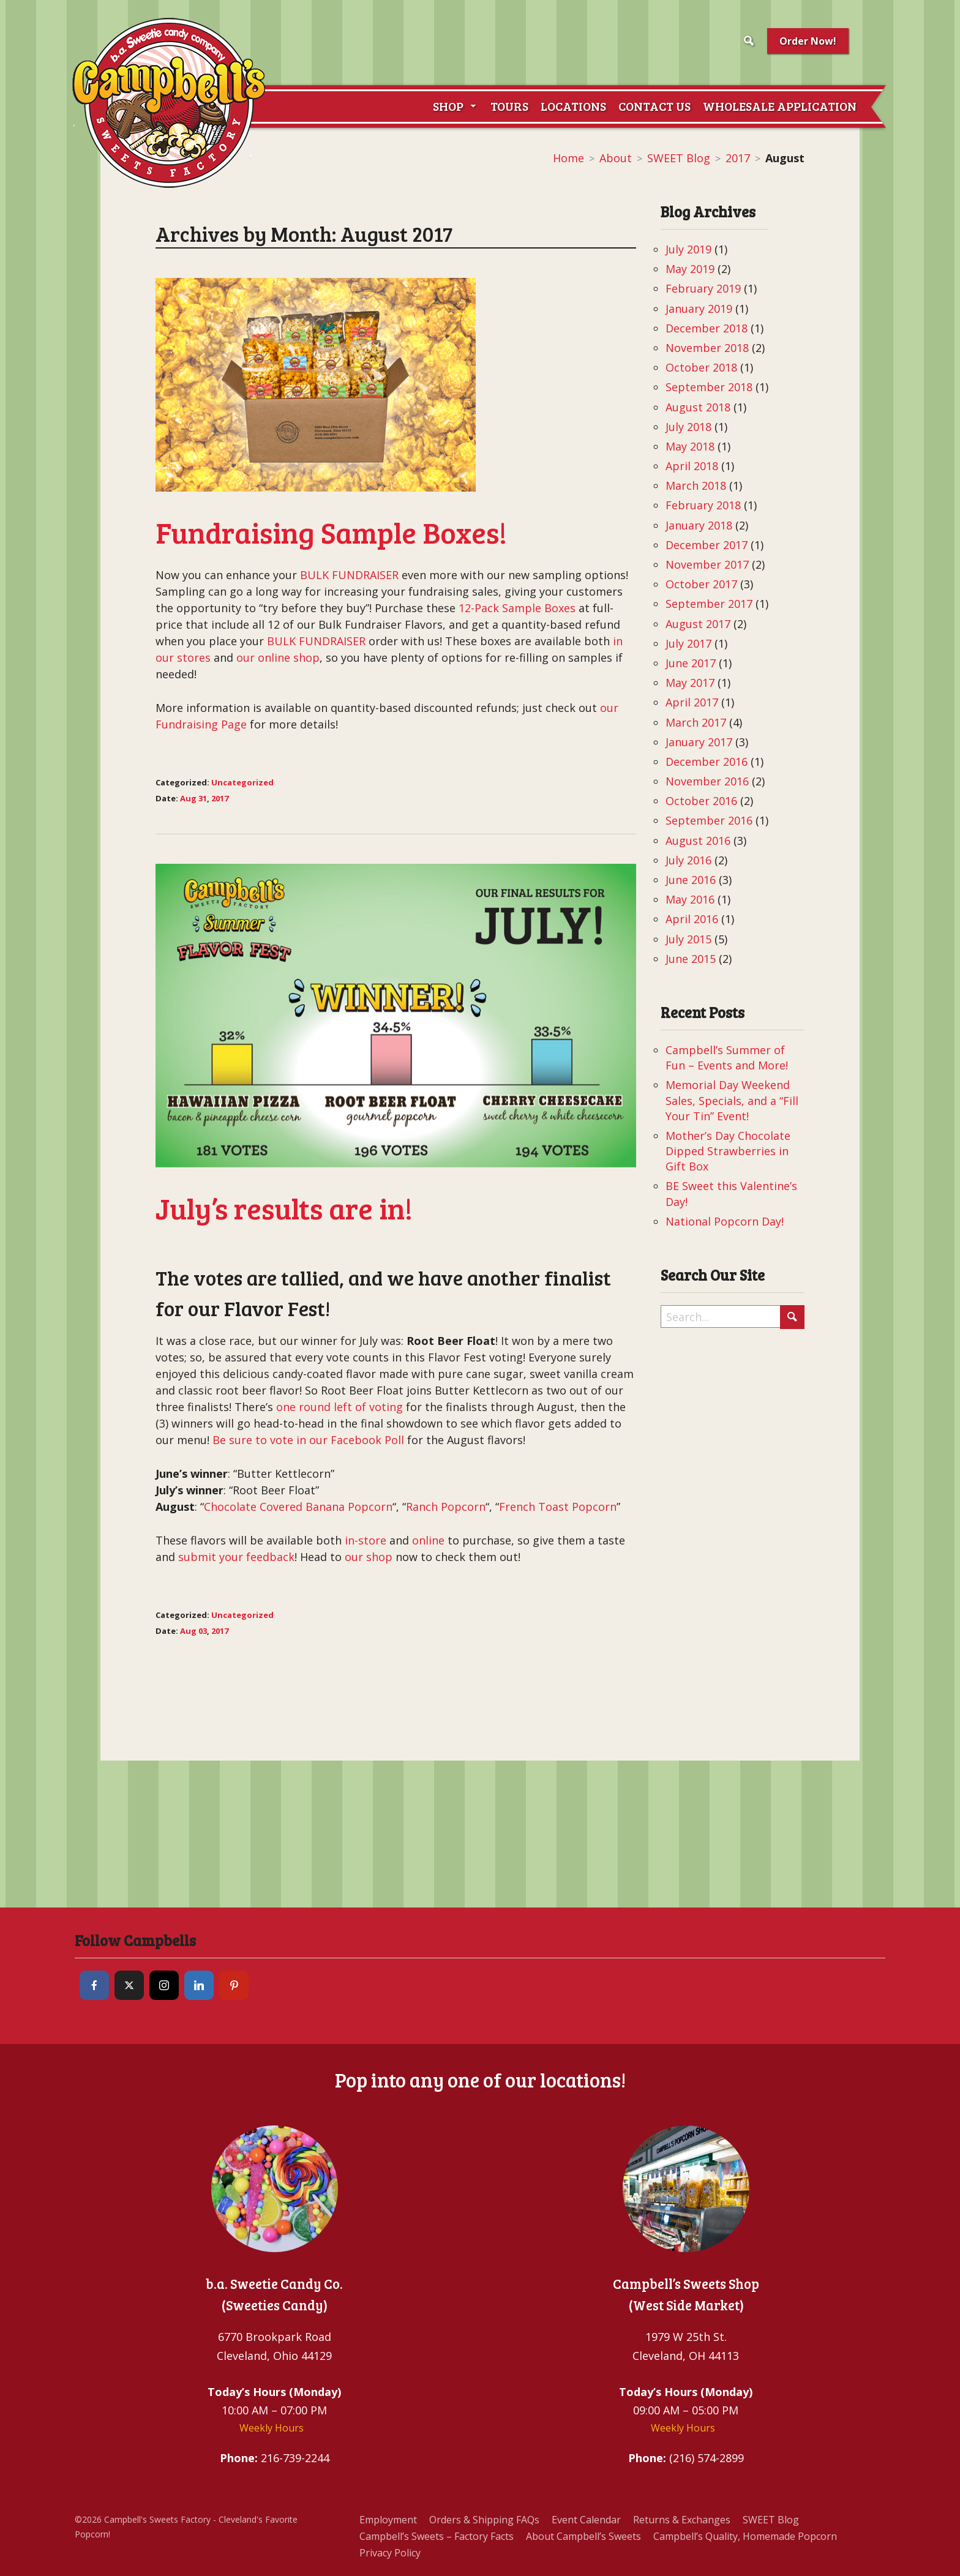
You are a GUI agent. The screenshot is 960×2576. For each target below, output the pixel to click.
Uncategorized (242, 782)
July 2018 (688, 426)
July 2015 (688, 939)
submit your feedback (236, 1556)
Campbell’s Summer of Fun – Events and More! (727, 1058)
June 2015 (691, 958)
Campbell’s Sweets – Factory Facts (436, 2536)
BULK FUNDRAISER (349, 574)
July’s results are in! (284, 1207)
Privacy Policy (390, 2552)
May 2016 (690, 899)
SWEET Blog (678, 158)
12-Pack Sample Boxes (517, 608)
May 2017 (690, 682)
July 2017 (688, 643)
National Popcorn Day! (725, 1221)
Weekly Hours (271, 2428)
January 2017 (699, 742)
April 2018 (692, 466)
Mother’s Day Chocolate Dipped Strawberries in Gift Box (728, 1151)
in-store (365, 1540)
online (428, 1540)
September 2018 (709, 387)
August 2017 (698, 623)
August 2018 (698, 407)
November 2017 (707, 564)
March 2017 (696, 722)
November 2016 (707, 781)
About (615, 158)
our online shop (278, 657)
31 (202, 798)
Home (568, 158)
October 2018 (701, 367)
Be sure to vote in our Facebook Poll (309, 1439)
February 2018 (703, 505)
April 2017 (692, 702)
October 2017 (701, 584)
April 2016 (692, 919)
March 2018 (696, 485)
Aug (188, 798)
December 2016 (707, 761)
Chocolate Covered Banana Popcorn (298, 1506)
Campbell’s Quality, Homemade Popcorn (745, 2536)
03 (202, 1630)
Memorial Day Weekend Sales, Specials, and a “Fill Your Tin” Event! (732, 1100)
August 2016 (698, 840)
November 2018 (707, 347)
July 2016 (688, 860)
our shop (368, 1556)
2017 (738, 158)
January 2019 (699, 308)
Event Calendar (586, 2519)
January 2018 (699, 525)
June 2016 (691, 879)
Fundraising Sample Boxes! (331, 532)
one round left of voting (338, 1406)
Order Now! (807, 41)
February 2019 (703, 288)
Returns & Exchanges (681, 2519)
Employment (388, 2519)
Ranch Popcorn (446, 1506)
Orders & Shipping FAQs (484, 2519)
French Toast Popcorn (558, 1506)
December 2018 (707, 328)
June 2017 (691, 663)
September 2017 (709, 603)
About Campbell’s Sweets (583, 2536)
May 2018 (690, 446)
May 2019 (690, 268)
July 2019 (688, 249)
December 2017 (707, 544)
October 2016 (701, 800)
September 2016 (709, 820)
